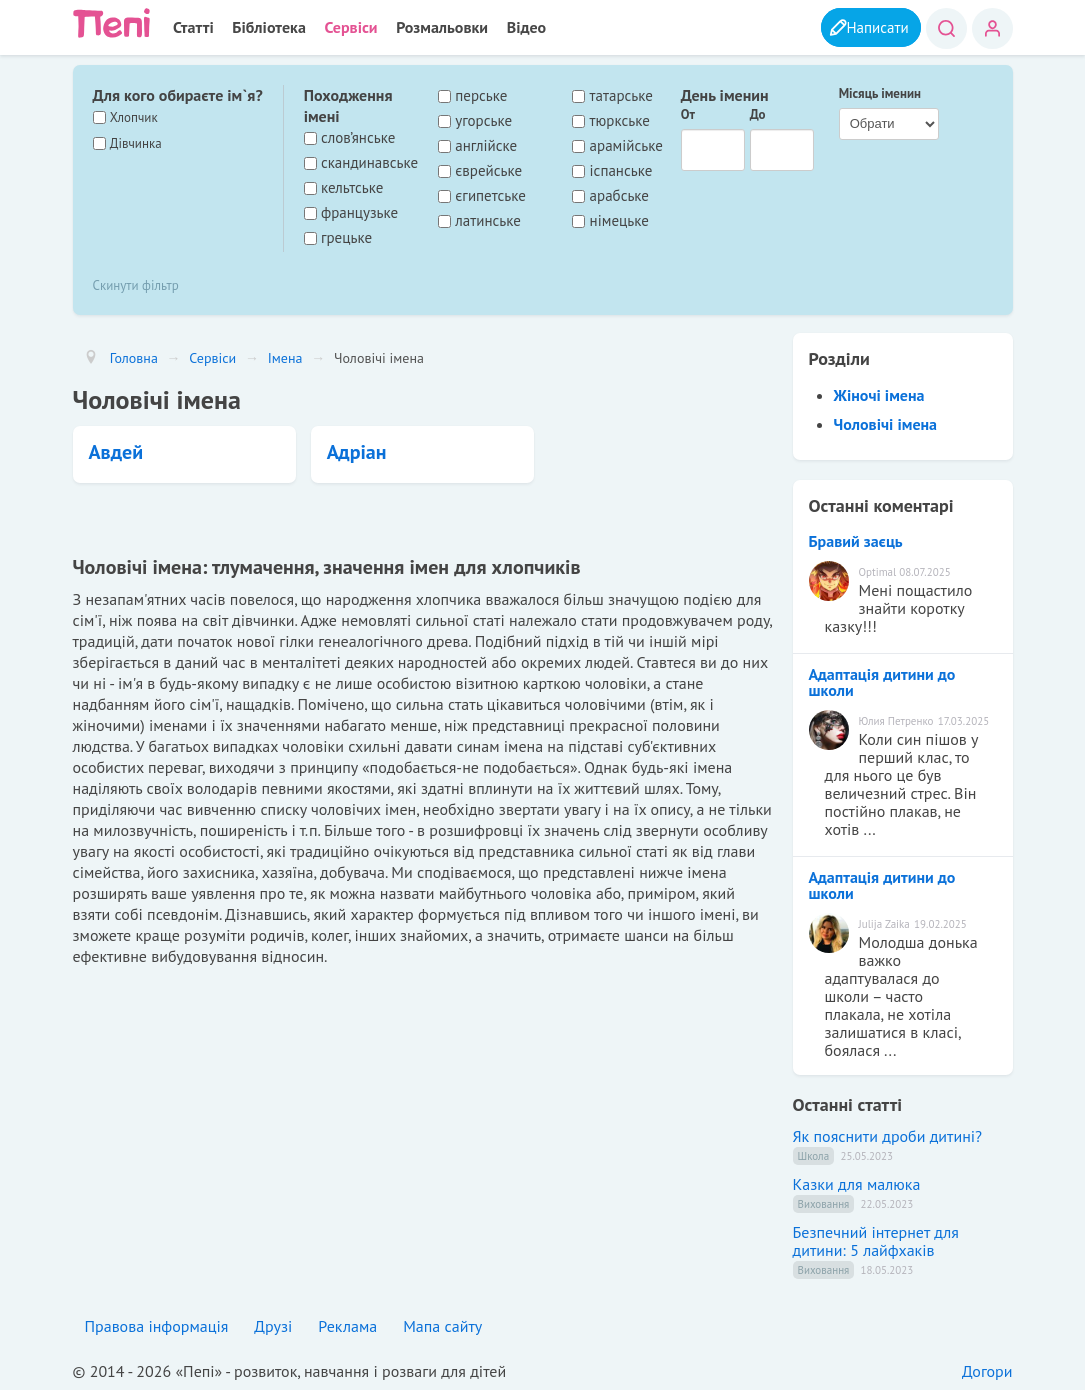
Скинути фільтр (136, 284)
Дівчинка (136, 142)
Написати (872, 27)
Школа (814, 1155)
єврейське (488, 170)
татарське (621, 95)
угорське (483, 120)
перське (481, 95)
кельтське (352, 187)
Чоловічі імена (886, 423)
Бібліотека (264, 27)
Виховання (824, 1203)
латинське (488, 220)
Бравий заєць (856, 540)
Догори (987, 1370)
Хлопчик (134, 116)
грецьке (346, 237)
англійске (486, 145)
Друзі (273, 1325)
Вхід (992, 28)
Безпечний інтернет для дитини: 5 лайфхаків (876, 1240)
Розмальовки (433, 27)
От (688, 113)
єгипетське (490, 195)
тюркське (620, 120)
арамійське (626, 145)
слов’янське (358, 137)
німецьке (619, 220)
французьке (359, 212)
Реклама (347, 1325)
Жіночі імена (879, 394)
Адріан (357, 451)
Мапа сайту (442, 1325)
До (758, 113)
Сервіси (344, 27)
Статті (192, 27)
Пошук (946, 28)
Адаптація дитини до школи (882, 681)
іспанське (621, 170)
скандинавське (369, 162)
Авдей (116, 451)
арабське (619, 195)
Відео (515, 27)
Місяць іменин (880, 92)
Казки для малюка (857, 1183)
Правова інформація (157, 1325)
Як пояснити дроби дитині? (888, 1135)
